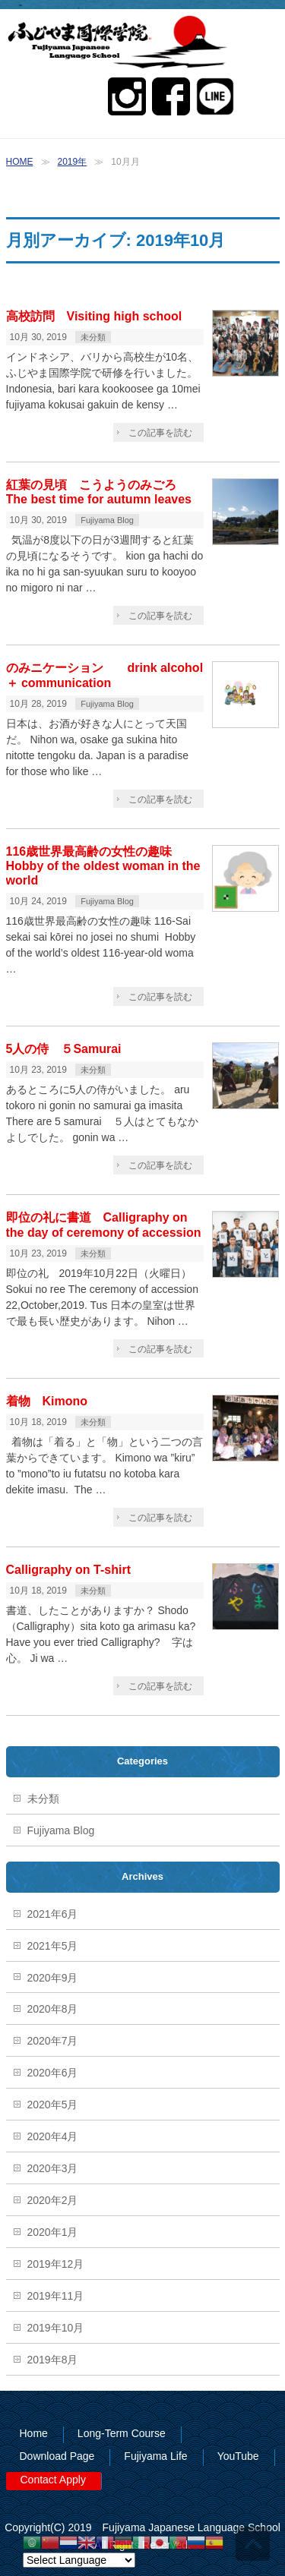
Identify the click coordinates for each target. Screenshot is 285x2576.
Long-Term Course (122, 2433)
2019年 (72, 161)
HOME (19, 161)
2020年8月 (52, 2009)
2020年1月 (52, 2232)
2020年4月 (52, 2136)
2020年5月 (52, 2104)
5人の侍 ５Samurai (64, 1048)
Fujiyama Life (155, 2456)
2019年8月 (52, 2360)
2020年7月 (52, 2041)
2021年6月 (52, 1914)
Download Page (57, 2456)
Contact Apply (53, 2480)
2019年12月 (55, 2264)
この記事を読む (160, 432)
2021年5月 (52, 1946)
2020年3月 (52, 2168)
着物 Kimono (53, 1401)
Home (34, 2433)
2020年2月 (52, 2200)
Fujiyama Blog (107, 520)
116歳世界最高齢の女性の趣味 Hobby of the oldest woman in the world (103, 866)
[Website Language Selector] (79, 2560)
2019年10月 (55, 2328)
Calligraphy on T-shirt (68, 1569)
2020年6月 (52, 2073)
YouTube (238, 2456)
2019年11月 (55, 2296)
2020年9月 (52, 1978)
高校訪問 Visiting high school (94, 316)
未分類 (93, 337)
